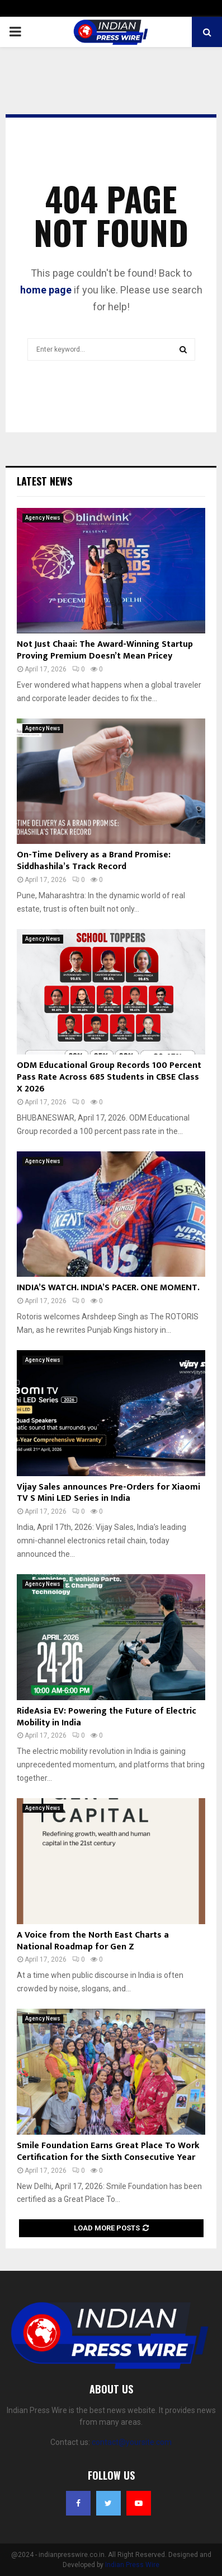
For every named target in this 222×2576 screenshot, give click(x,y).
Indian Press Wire (132, 2565)
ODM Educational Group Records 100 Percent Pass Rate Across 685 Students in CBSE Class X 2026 (109, 1077)
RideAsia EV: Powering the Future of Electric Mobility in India (106, 1717)
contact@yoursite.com (132, 2442)
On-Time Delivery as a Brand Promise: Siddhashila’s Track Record (94, 860)
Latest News (44, 481)
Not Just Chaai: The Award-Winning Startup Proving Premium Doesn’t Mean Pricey (105, 650)
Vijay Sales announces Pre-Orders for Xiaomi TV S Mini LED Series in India (108, 1493)
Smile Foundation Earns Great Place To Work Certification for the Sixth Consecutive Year (108, 2151)
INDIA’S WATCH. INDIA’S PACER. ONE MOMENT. (108, 1287)
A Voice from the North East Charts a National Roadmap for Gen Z (93, 1941)
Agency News (42, 518)
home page (46, 290)
